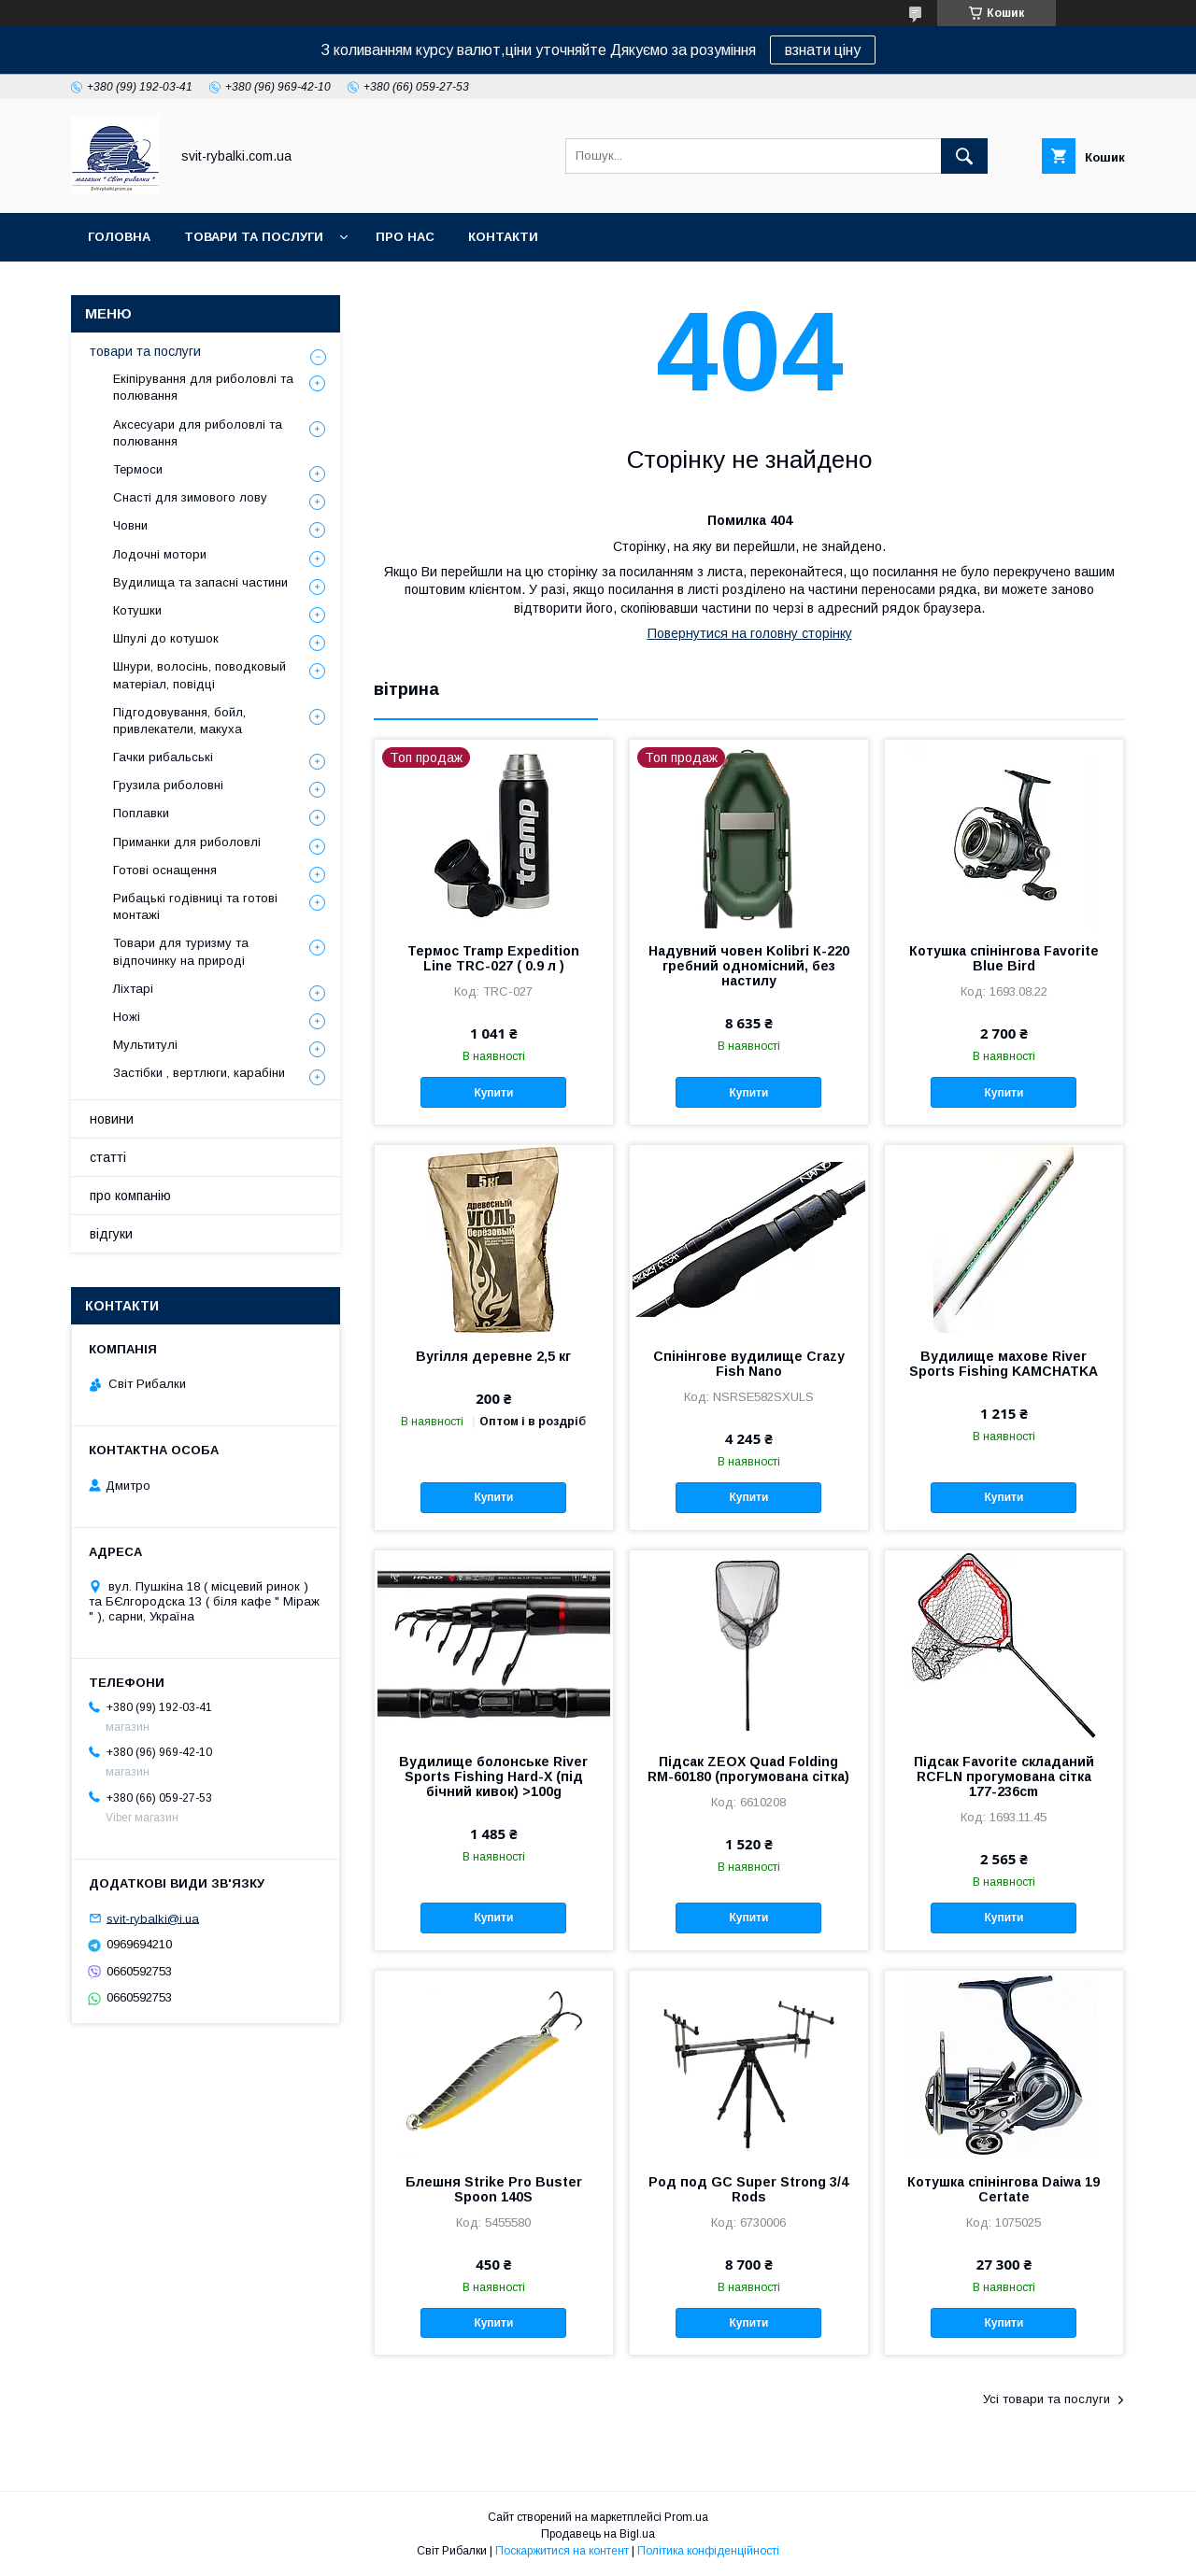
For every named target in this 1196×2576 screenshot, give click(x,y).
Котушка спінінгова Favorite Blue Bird (1004, 958)
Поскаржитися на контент (562, 2550)
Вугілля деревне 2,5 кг (493, 1356)
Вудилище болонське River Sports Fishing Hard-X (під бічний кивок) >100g (493, 1776)
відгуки (111, 1233)
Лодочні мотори (159, 554)
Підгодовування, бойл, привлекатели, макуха (179, 720)
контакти (503, 237)
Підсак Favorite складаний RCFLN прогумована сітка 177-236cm (1004, 1776)
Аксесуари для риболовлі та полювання (197, 433)
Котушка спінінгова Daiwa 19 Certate (1003, 2189)
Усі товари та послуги (1046, 2399)
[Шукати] (964, 156)
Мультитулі (145, 1045)
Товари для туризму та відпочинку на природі (181, 951)
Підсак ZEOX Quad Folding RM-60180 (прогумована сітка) (748, 1769)
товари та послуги (253, 237)
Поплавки (141, 813)
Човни (130, 525)
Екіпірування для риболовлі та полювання (203, 387)
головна (119, 237)
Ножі (126, 1017)
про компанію (130, 1195)
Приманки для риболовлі (187, 842)
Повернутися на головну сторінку (750, 633)
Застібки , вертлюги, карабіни (199, 1073)
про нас (405, 237)
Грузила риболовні (168, 785)
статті (108, 1157)
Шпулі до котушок (166, 638)
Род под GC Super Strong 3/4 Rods (748, 2189)
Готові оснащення (165, 870)
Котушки (137, 610)
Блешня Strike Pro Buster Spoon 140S (494, 2189)
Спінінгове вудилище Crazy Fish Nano (749, 1364)
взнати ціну (823, 50)
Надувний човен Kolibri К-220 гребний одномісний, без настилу (748, 965)
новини (112, 1118)
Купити (493, 1092)
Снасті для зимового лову (190, 497)
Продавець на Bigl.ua (598, 2534)
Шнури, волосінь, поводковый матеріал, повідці (199, 674)
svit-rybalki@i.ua (153, 1918)
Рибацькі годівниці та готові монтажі (195, 906)
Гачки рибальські (163, 757)
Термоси (138, 469)
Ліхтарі (133, 989)
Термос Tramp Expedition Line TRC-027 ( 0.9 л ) (493, 958)
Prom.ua (686, 2517)
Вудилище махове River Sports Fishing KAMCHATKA (1003, 1364)
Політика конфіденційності (708, 2550)
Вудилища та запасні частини (200, 582)
